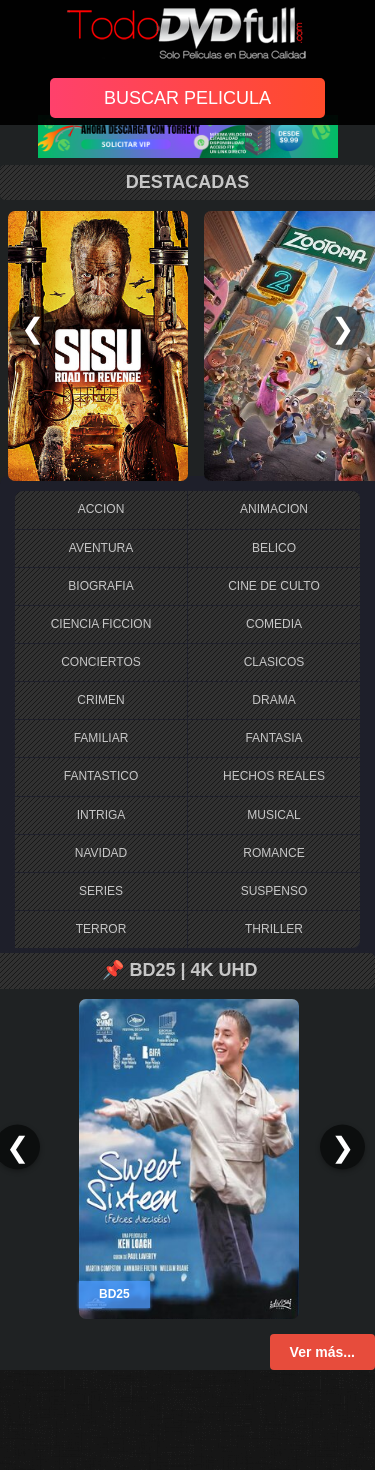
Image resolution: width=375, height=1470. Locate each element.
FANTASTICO (101, 776)
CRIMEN (100, 700)
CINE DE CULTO (274, 586)
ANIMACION (274, 509)
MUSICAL (273, 815)
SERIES (101, 891)
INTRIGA (101, 815)
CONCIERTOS (101, 662)
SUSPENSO (274, 891)
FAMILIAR (101, 738)
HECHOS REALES (274, 776)
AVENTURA (101, 548)
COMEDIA (274, 624)
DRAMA (273, 700)
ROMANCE (273, 853)
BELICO (274, 548)
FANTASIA (273, 738)
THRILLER (274, 929)
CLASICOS (274, 662)
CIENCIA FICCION (101, 624)
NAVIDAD (101, 853)
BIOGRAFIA (100, 586)
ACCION (101, 509)
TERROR (101, 929)
